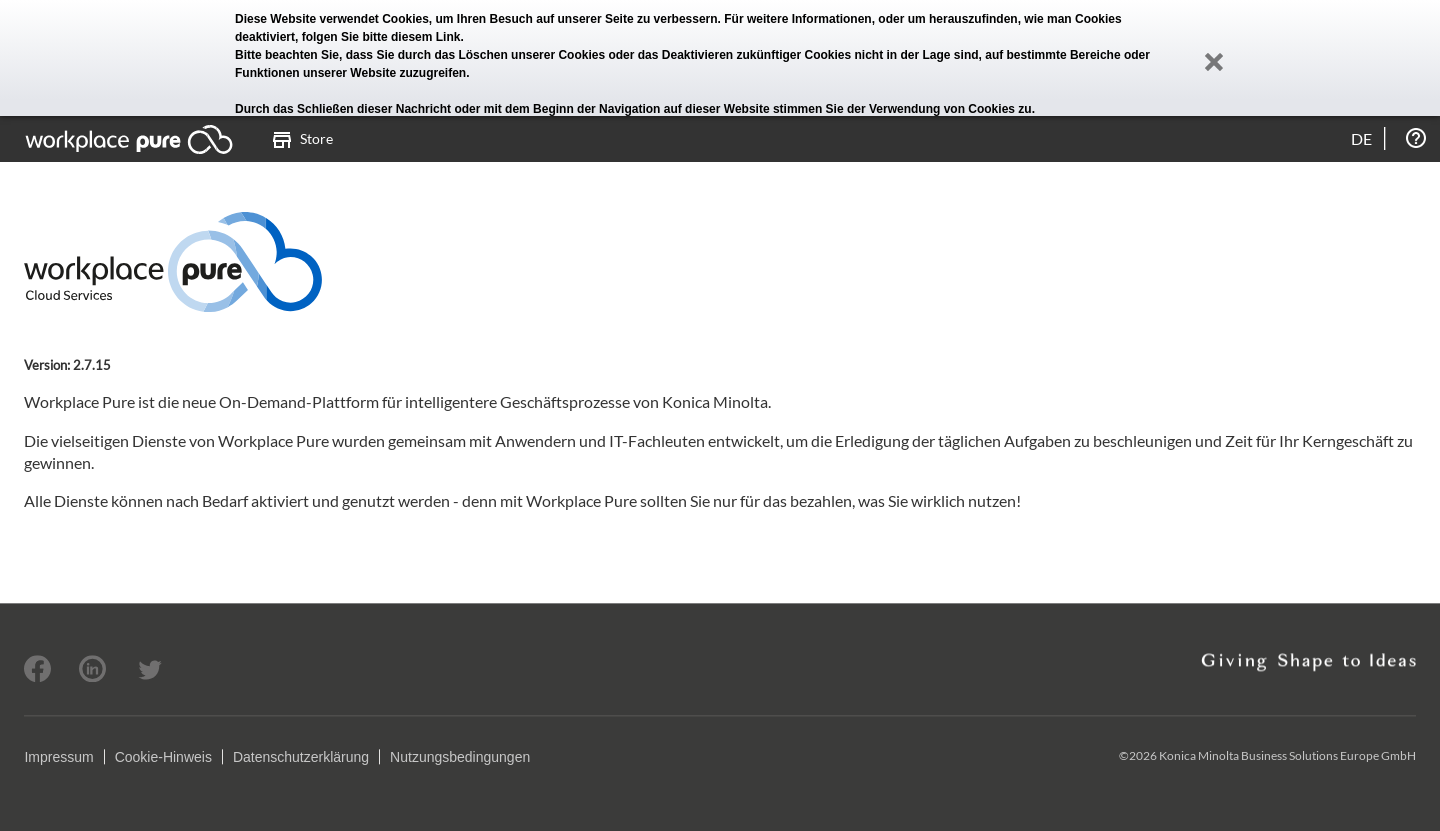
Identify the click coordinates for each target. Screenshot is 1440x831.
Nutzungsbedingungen (460, 757)
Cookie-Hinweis (163, 757)
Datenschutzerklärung (301, 757)
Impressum (58, 757)
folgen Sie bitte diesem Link (381, 37)
